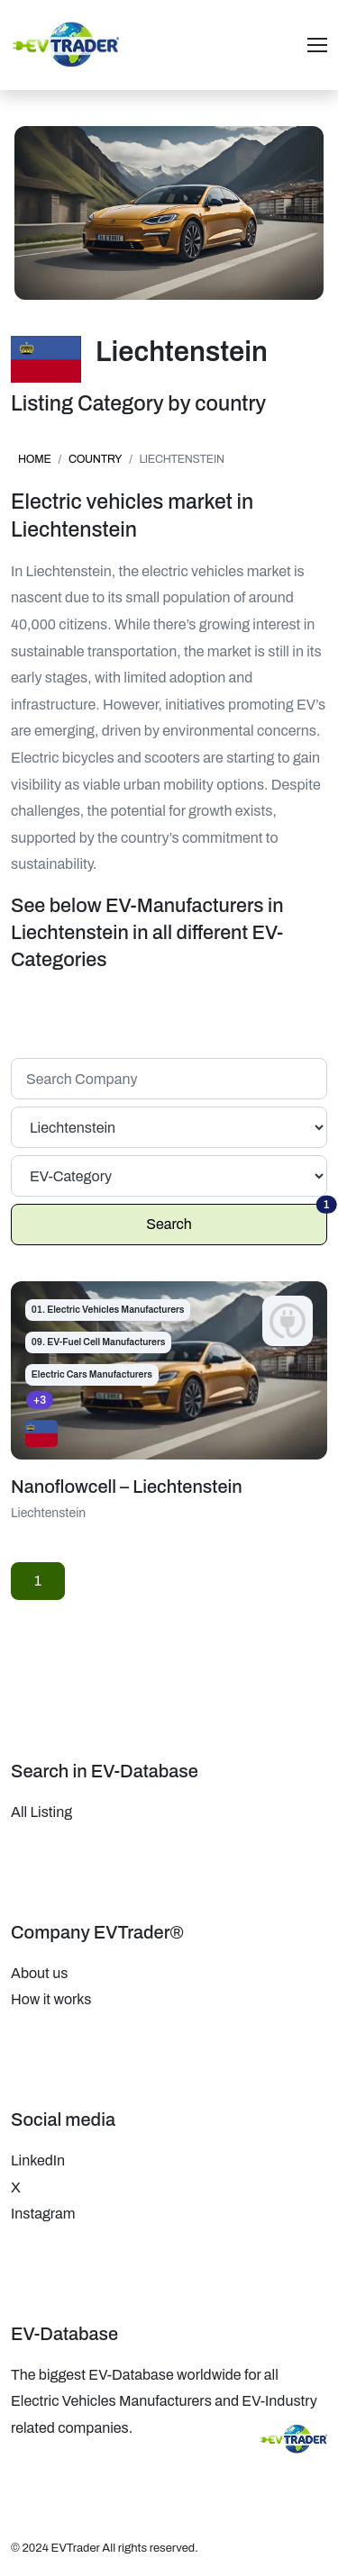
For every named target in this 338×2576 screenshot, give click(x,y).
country (95, 459)
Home (34, 459)
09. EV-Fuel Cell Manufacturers (99, 1342)
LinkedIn (38, 2160)
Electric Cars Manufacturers (92, 1374)
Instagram (43, 2213)
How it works (51, 1999)
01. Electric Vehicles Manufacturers (108, 1310)
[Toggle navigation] (317, 45)
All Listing (41, 1812)
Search (236, 1218)
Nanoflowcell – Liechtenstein (126, 1486)
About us (39, 1973)
